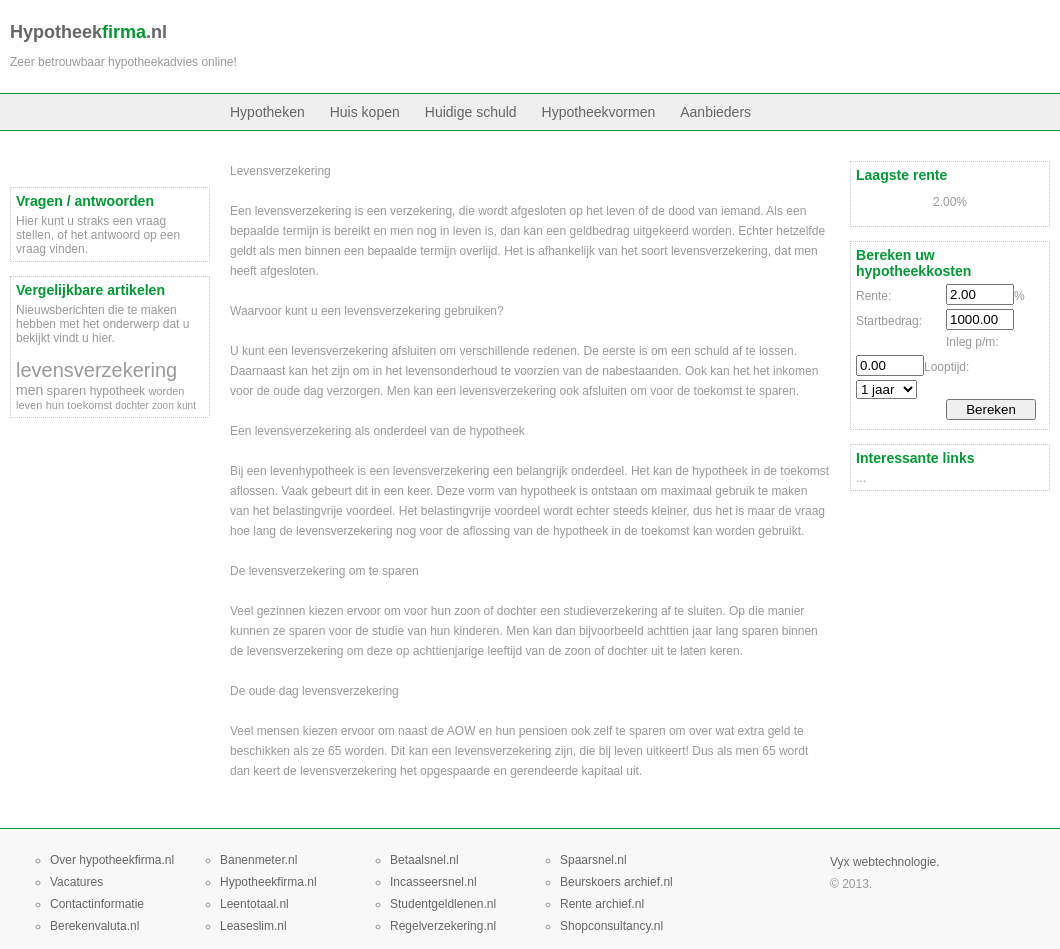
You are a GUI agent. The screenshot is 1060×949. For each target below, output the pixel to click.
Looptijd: (946, 367)
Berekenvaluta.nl (94, 926)
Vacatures (76, 882)
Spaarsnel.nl (593, 860)
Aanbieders (715, 112)
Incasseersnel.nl (433, 882)
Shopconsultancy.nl (611, 926)
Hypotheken (267, 112)
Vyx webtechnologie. (885, 862)
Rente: (873, 296)
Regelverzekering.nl (443, 926)
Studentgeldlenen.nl (443, 904)
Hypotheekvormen (599, 112)
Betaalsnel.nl (424, 860)
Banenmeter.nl (258, 860)
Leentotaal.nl (254, 904)
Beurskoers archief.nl (616, 882)
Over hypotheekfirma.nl (112, 860)
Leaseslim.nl (253, 926)
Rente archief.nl (602, 904)
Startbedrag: (889, 321)
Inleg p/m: (972, 342)
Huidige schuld (471, 112)
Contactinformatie (97, 904)
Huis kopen (365, 112)
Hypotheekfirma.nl (268, 882)
